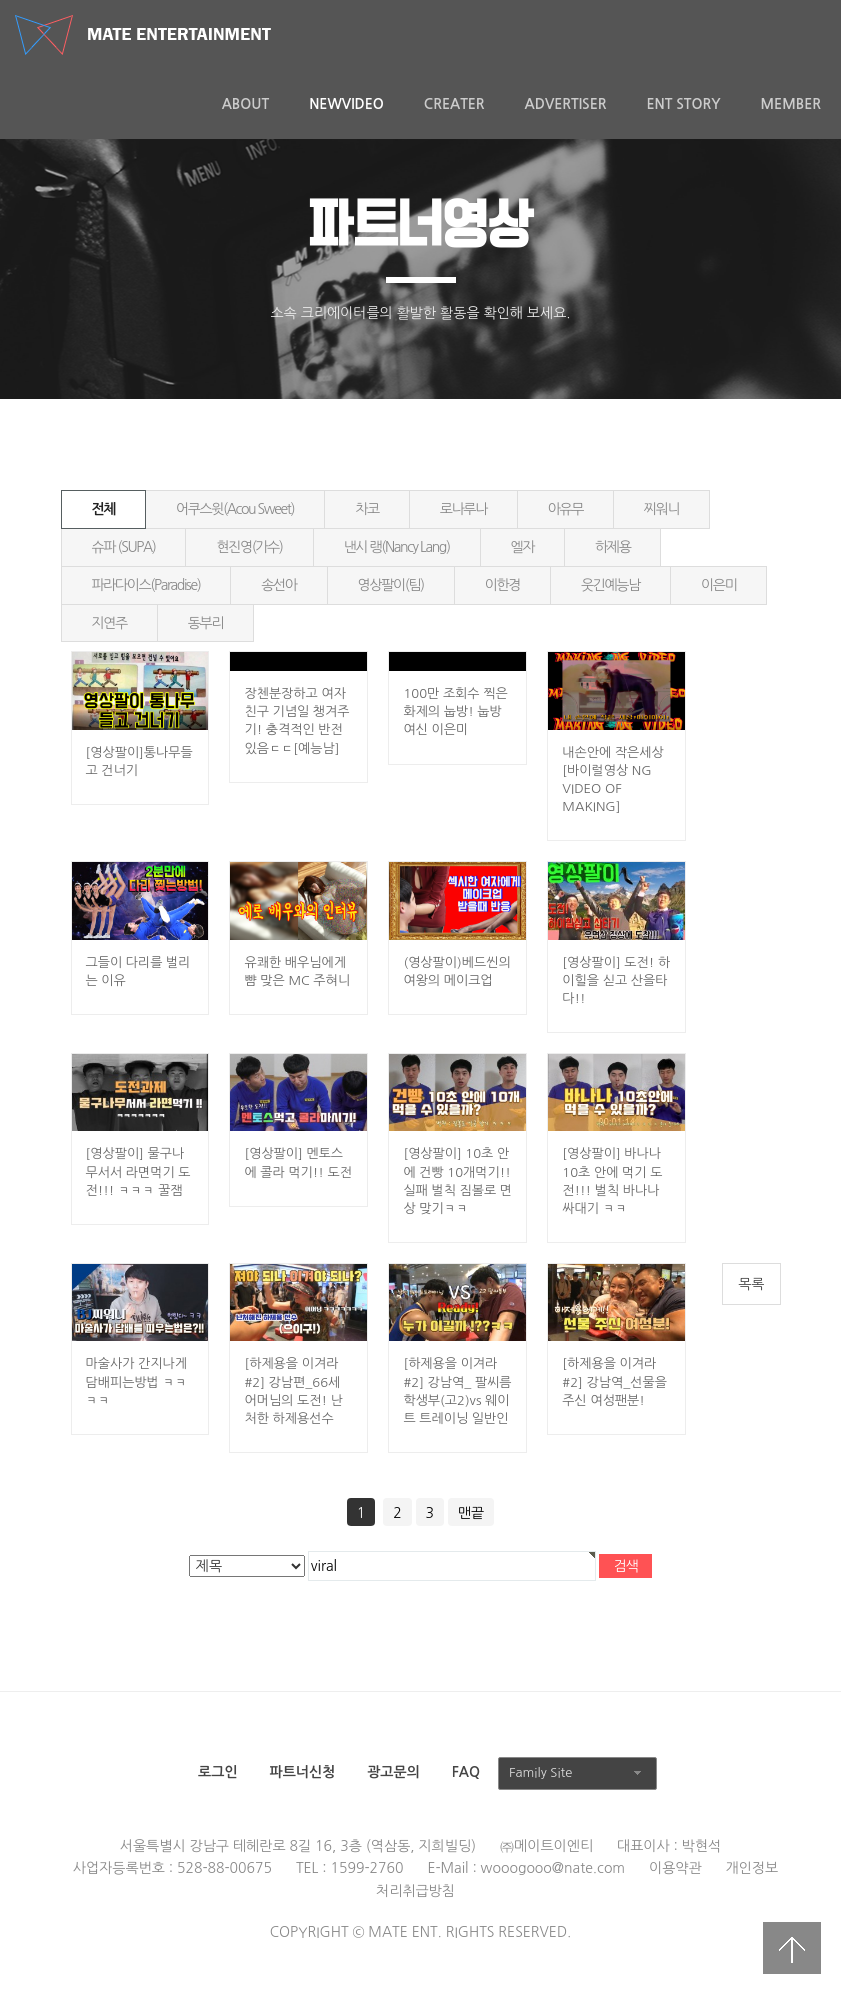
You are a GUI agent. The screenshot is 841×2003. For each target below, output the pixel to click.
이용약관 (675, 1868)
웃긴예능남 (610, 585)
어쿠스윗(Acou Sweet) (235, 509)
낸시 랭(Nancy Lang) (397, 547)
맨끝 (471, 1513)
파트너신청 (302, 1772)
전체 (104, 509)
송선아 (278, 585)
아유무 (565, 509)
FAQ (466, 1772)
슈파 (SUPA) (124, 547)
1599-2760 (366, 1868)
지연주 (109, 623)
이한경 (502, 585)
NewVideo (346, 104)
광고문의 (393, 1772)
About (246, 104)
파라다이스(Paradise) (146, 585)
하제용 (612, 547)
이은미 (718, 585)
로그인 (217, 1772)
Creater (454, 104)
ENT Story (683, 104)
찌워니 (661, 509)
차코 (367, 509)
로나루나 (463, 509)
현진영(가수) (249, 547)
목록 (751, 1284)
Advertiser (566, 104)
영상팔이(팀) (391, 585)
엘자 (523, 547)
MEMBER (791, 104)
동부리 (205, 623)
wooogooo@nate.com (553, 1868)
